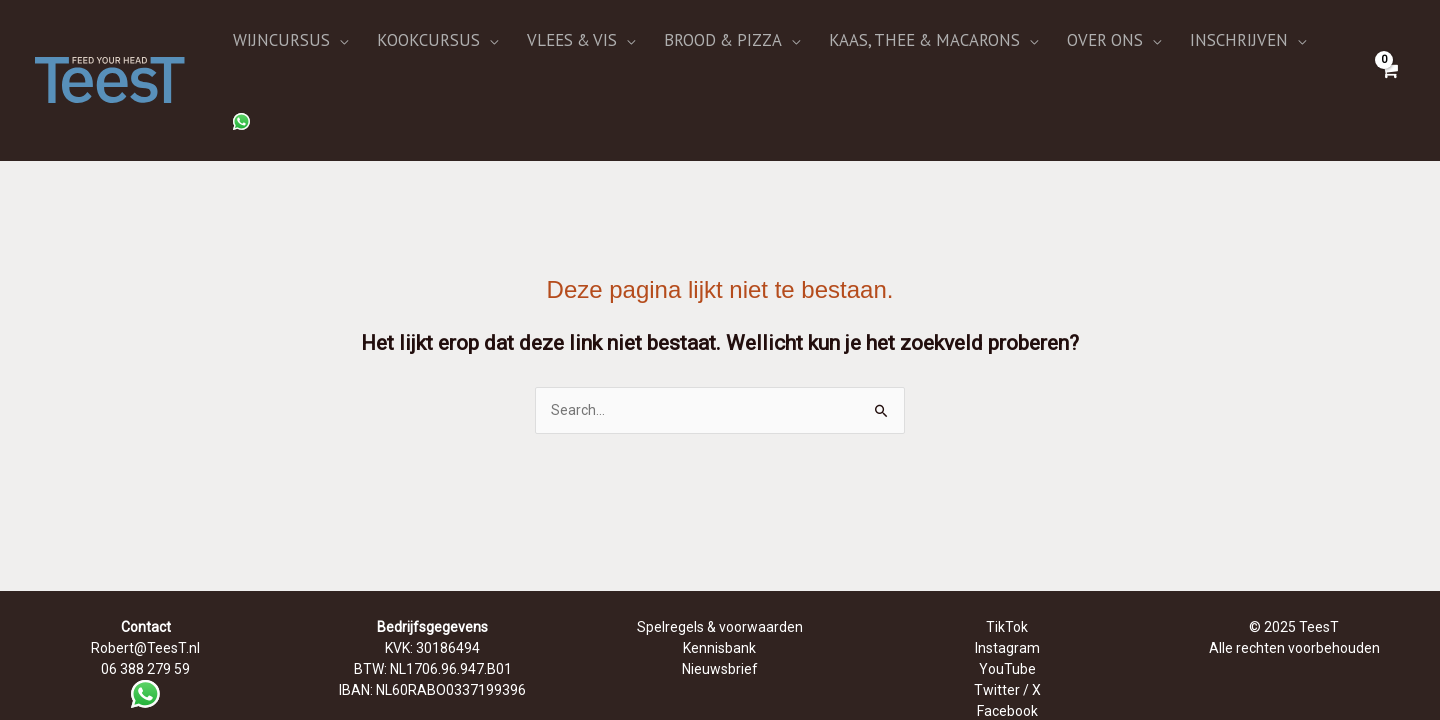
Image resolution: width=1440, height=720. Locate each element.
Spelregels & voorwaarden (720, 557)
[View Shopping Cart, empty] (1389, 44)
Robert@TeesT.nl (145, 578)
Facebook (1007, 641)
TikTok (1007, 557)
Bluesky (1007, 683)
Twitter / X (1007, 620)
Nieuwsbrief (720, 599)
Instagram (1007, 578)
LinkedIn (1007, 662)
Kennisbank (719, 578)
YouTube (1007, 599)
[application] (407, 45)
